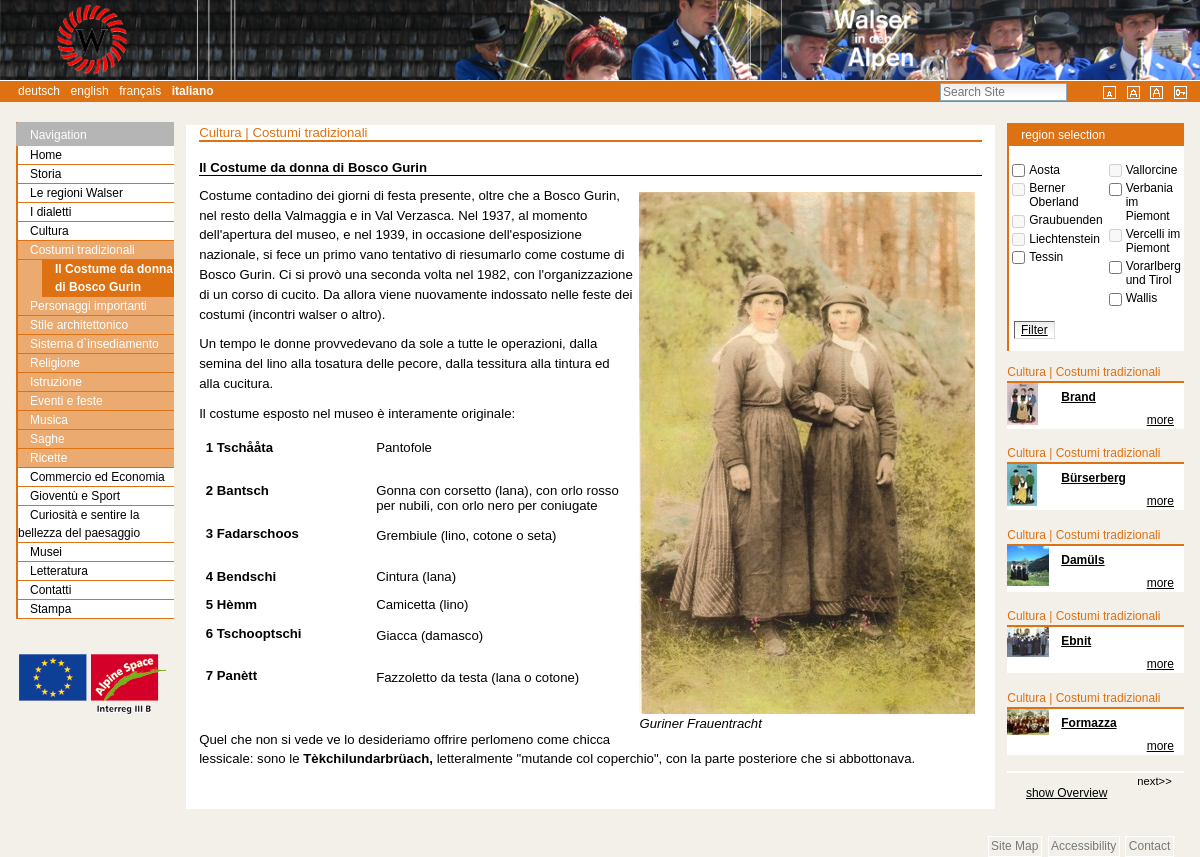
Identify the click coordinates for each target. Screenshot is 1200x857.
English (90, 91)
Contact (1149, 846)
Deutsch (39, 91)
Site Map (1014, 846)
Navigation (58, 135)
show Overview (1066, 793)
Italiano (193, 91)
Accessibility (1083, 846)
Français (140, 91)
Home (46, 155)
